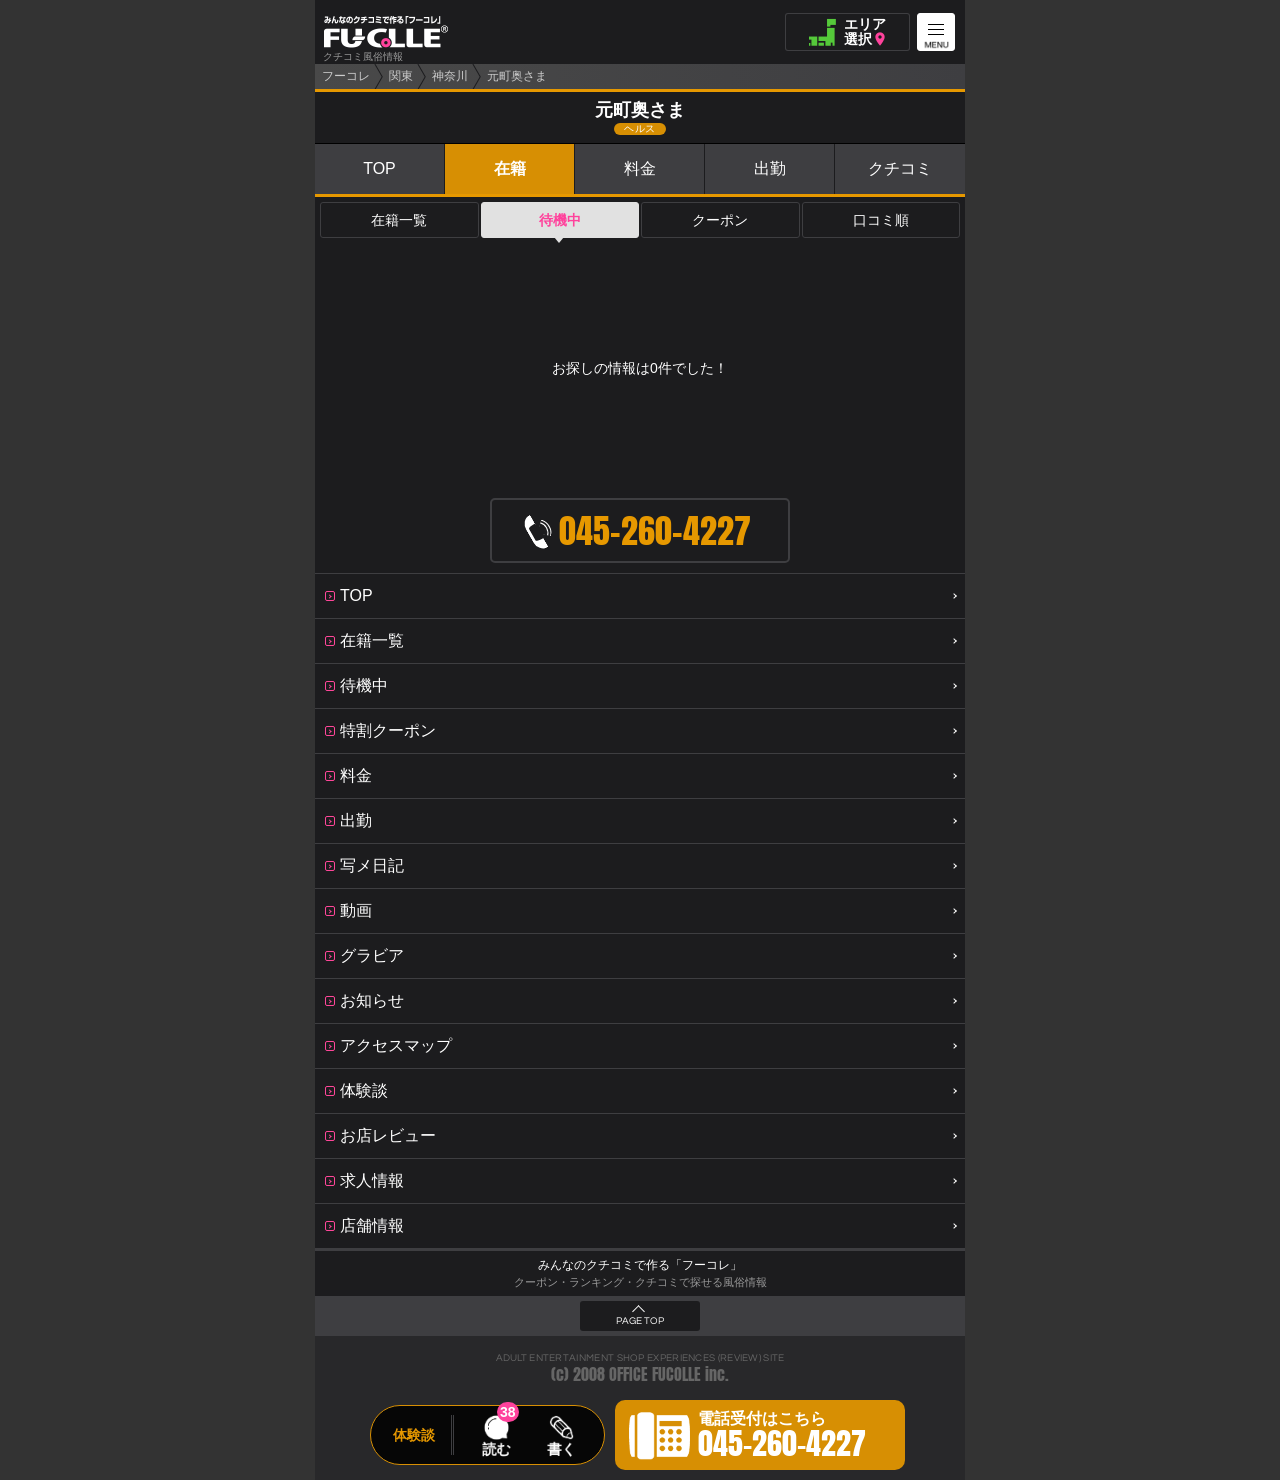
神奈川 (450, 76)
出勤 (770, 168)
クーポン (720, 220)
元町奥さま (517, 76)
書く (561, 1449)
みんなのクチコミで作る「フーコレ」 (640, 1265)
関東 (401, 76)
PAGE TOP (640, 1321)
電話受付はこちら (782, 1438)
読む (496, 1449)
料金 (640, 168)
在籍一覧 (399, 220)
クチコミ (900, 168)
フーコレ (346, 76)
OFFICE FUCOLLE (655, 1374)
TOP (379, 168)
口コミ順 (881, 220)
